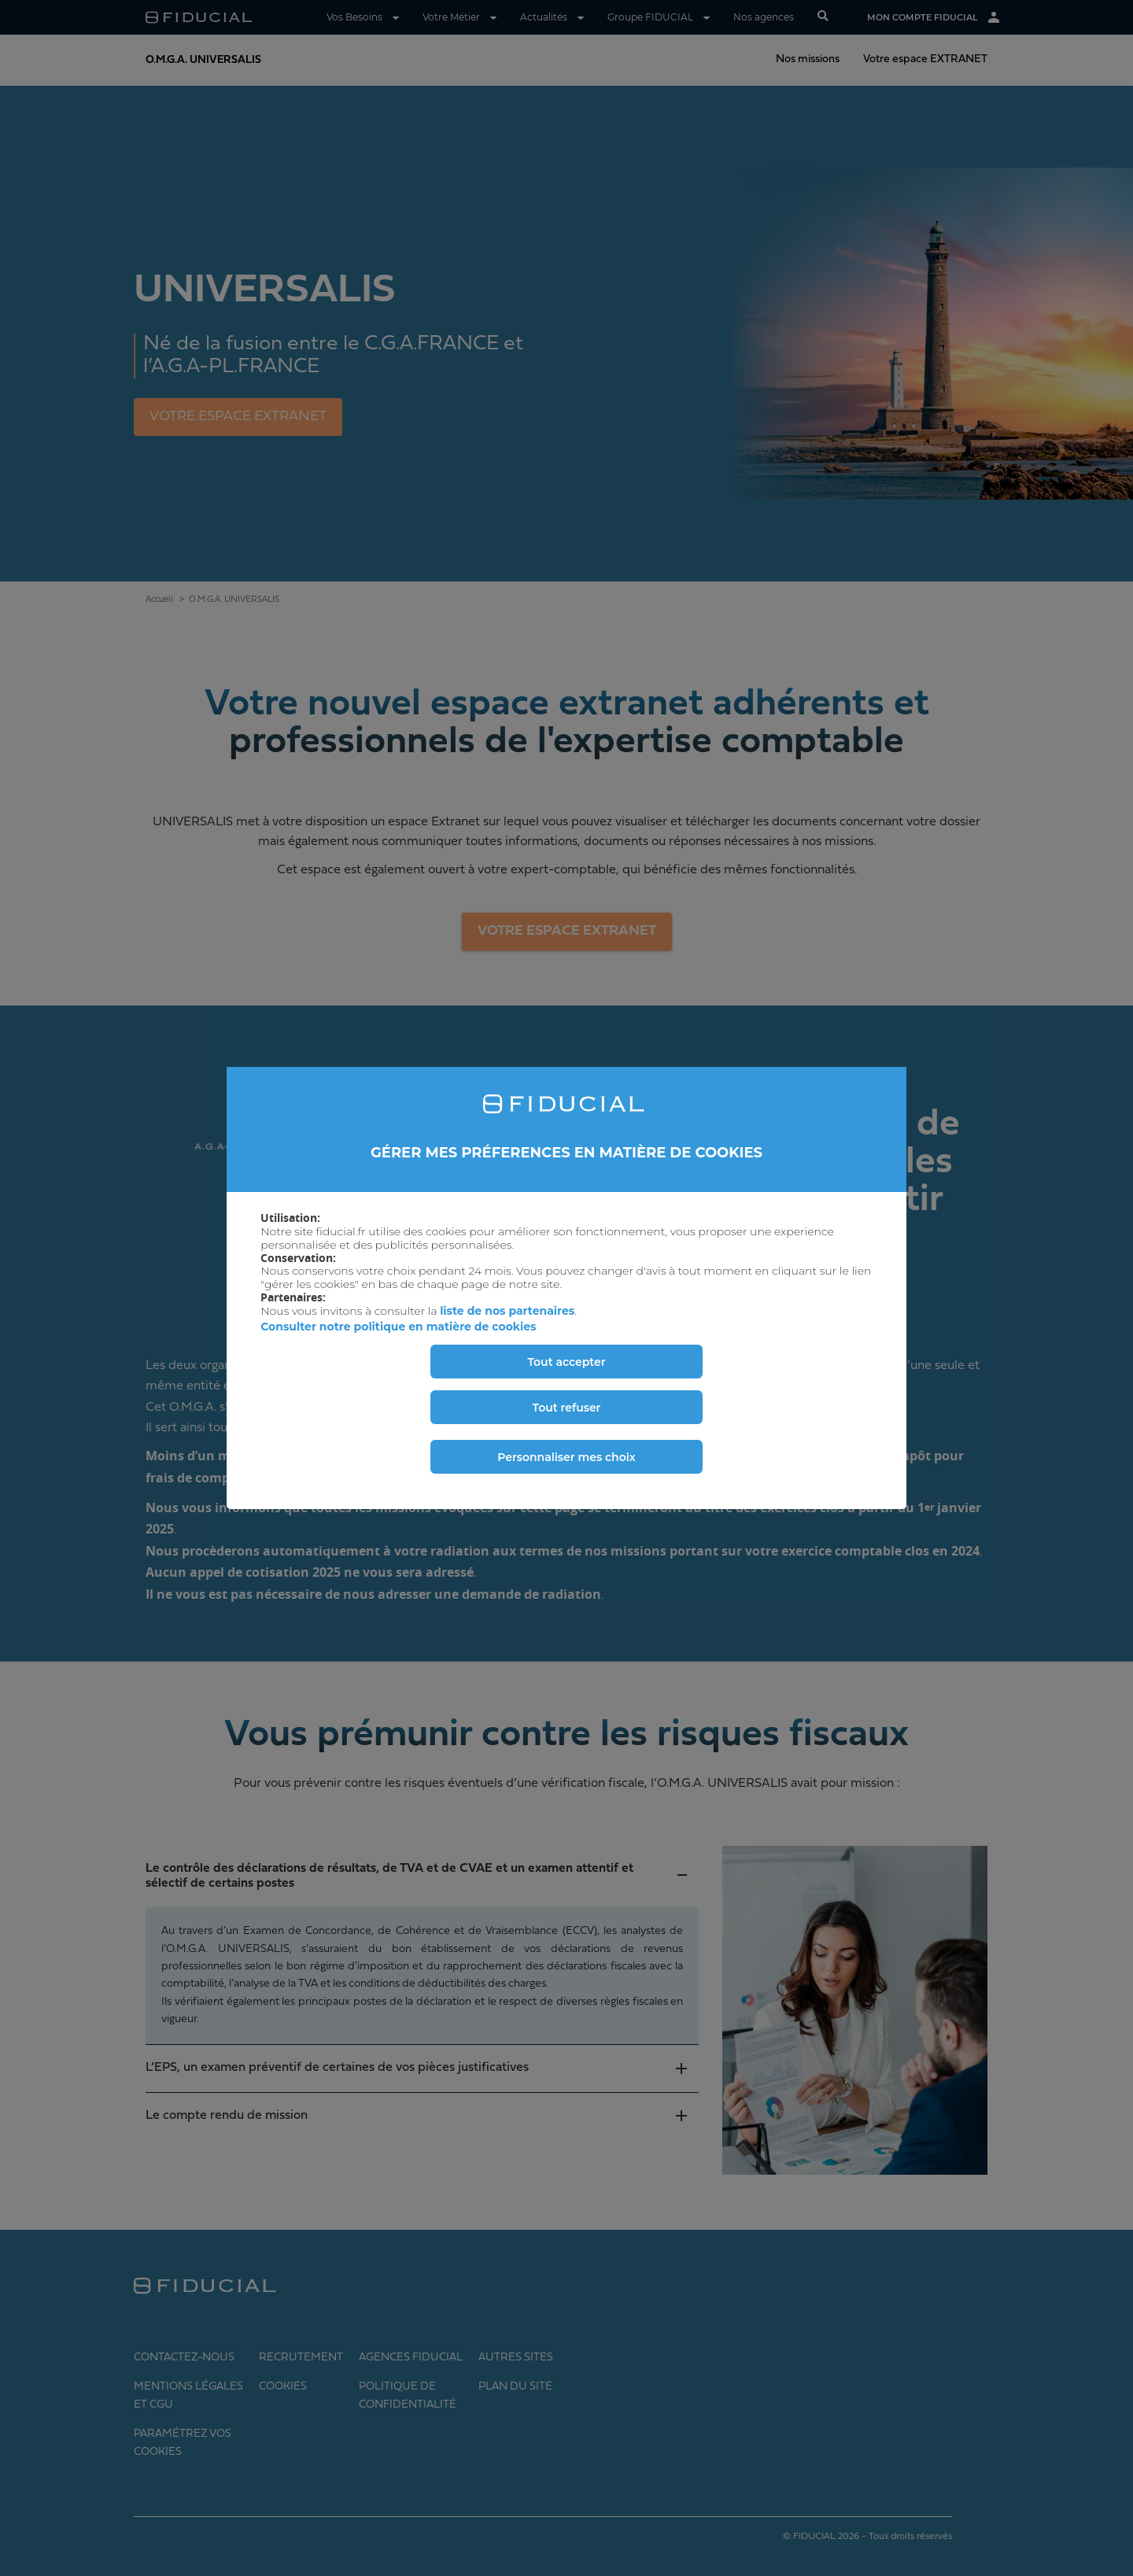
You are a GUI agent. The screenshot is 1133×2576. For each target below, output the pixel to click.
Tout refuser (567, 1408)
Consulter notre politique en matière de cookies (398, 1326)
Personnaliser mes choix (566, 1457)
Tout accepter (566, 1362)
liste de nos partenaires (507, 1311)
